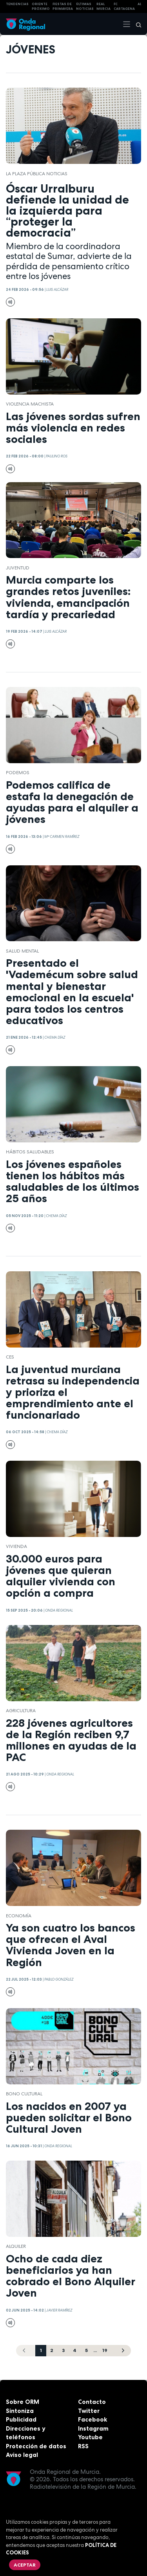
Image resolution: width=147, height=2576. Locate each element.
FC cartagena (124, 6)
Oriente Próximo (41, 6)
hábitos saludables (30, 1152)
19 (104, 2350)
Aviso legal (22, 2454)
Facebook (92, 2419)
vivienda (16, 1546)
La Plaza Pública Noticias (36, 174)
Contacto (92, 2401)
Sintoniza (20, 2410)
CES (10, 1357)
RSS (83, 2446)
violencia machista (30, 404)
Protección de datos (36, 2446)
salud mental (22, 951)
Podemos (17, 772)
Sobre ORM (22, 2401)
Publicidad (21, 2419)
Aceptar (25, 2565)
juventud (17, 568)
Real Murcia (103, 6)
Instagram (93, 2428)
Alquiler (16, 2246)
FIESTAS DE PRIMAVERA (63, 6)
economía (18, 1916)
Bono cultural (24, 2094)
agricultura (21, 1711)
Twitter (89, 2410)
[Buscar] (136, 24)
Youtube (90, 2437)
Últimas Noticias (85, 6)
